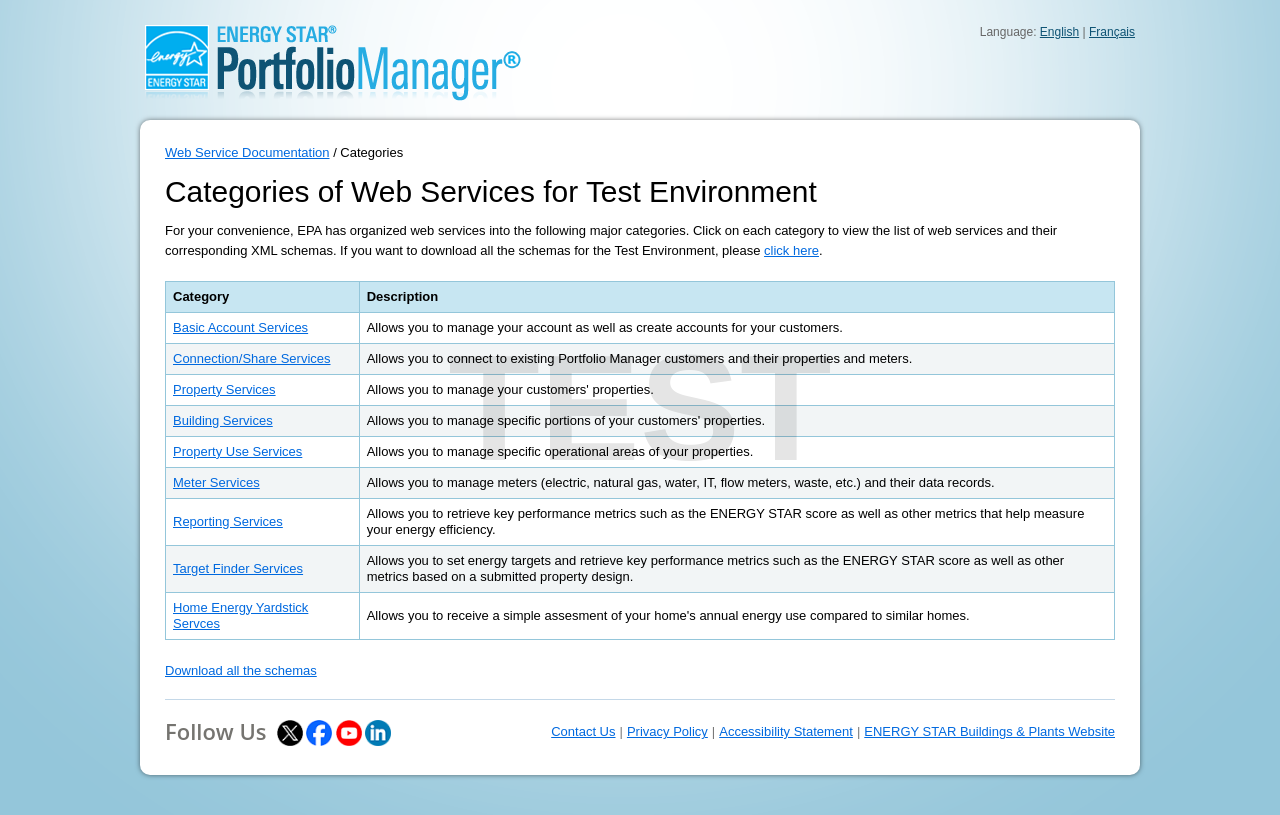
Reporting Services (228, 521)
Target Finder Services (238, 568)
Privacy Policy (667, 731)
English (1059, 32)
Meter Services (216, 482)
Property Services (224, 389)
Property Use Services (237, 451)
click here (791, 250)
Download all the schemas (241, 670)
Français (1112, 32)
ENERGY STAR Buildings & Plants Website (989, 731)
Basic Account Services (240, 327)
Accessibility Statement (786, 731)
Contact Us (583, 731)
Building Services (223, 420)
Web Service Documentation (247, 152)
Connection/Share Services (252, 358)
